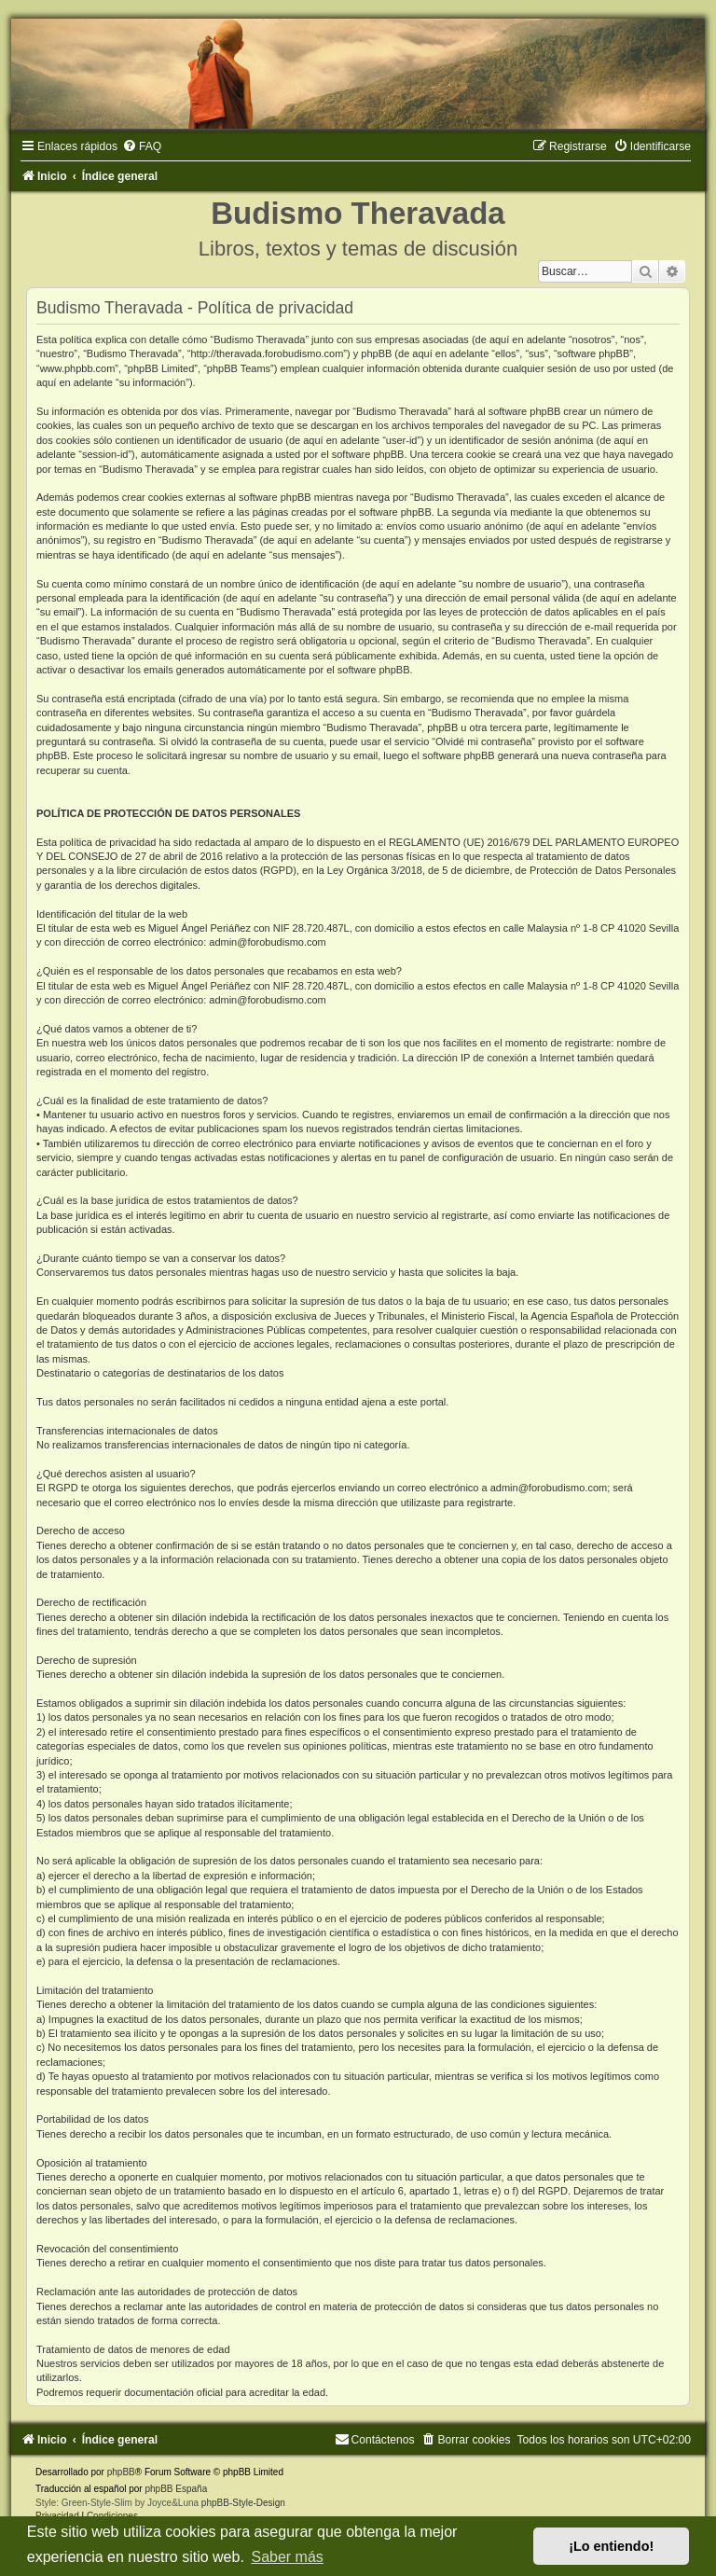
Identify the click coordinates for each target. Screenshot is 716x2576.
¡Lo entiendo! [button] (611, 2546)
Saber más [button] (287, 2557)
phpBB (121, 2472)
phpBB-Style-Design (243, 2503)
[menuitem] (141, 146)
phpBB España (176, 2489)
